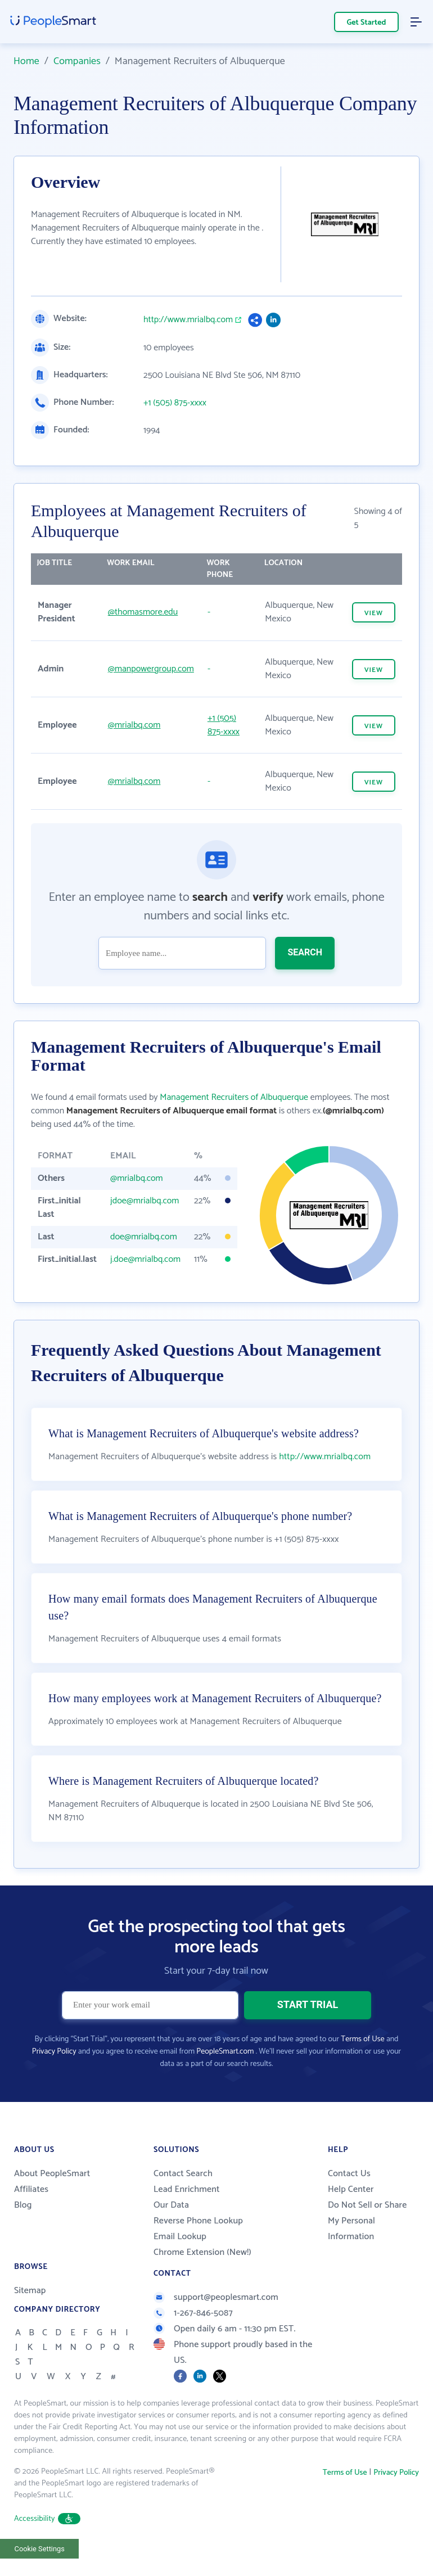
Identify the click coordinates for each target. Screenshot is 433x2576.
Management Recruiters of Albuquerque (234, 1097)
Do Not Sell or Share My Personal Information (367, 2221)
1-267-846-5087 (193, 2313)
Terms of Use (362, 2039)
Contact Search (183, 2173)
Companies (77, 61)
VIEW (373, 613)
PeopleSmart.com (225, 2051)
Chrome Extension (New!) (202, 2252)
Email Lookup (180, 2236)
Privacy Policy (54, 2051)
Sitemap (30, 2290)
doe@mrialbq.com (143, 1236)
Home (26, 61)
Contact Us (349, 2173)
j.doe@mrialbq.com (145, 1259)
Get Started (366, 22)
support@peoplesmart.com (216, 2297)
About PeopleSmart (52, 2173)
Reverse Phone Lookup (198, 2220)
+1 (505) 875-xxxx (174, 403)
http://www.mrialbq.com (188, 320)
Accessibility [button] (47, 2518)
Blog (23, 2205)
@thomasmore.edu (143, 612)
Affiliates (31, 2189)
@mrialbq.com (134, 725)
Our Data (171, 2205)
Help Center (351, 2189)
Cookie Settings (40, 2549)
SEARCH (304, 952)
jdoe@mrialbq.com (144, 1200)
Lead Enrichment (187, 2189)
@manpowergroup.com (151, 668)
